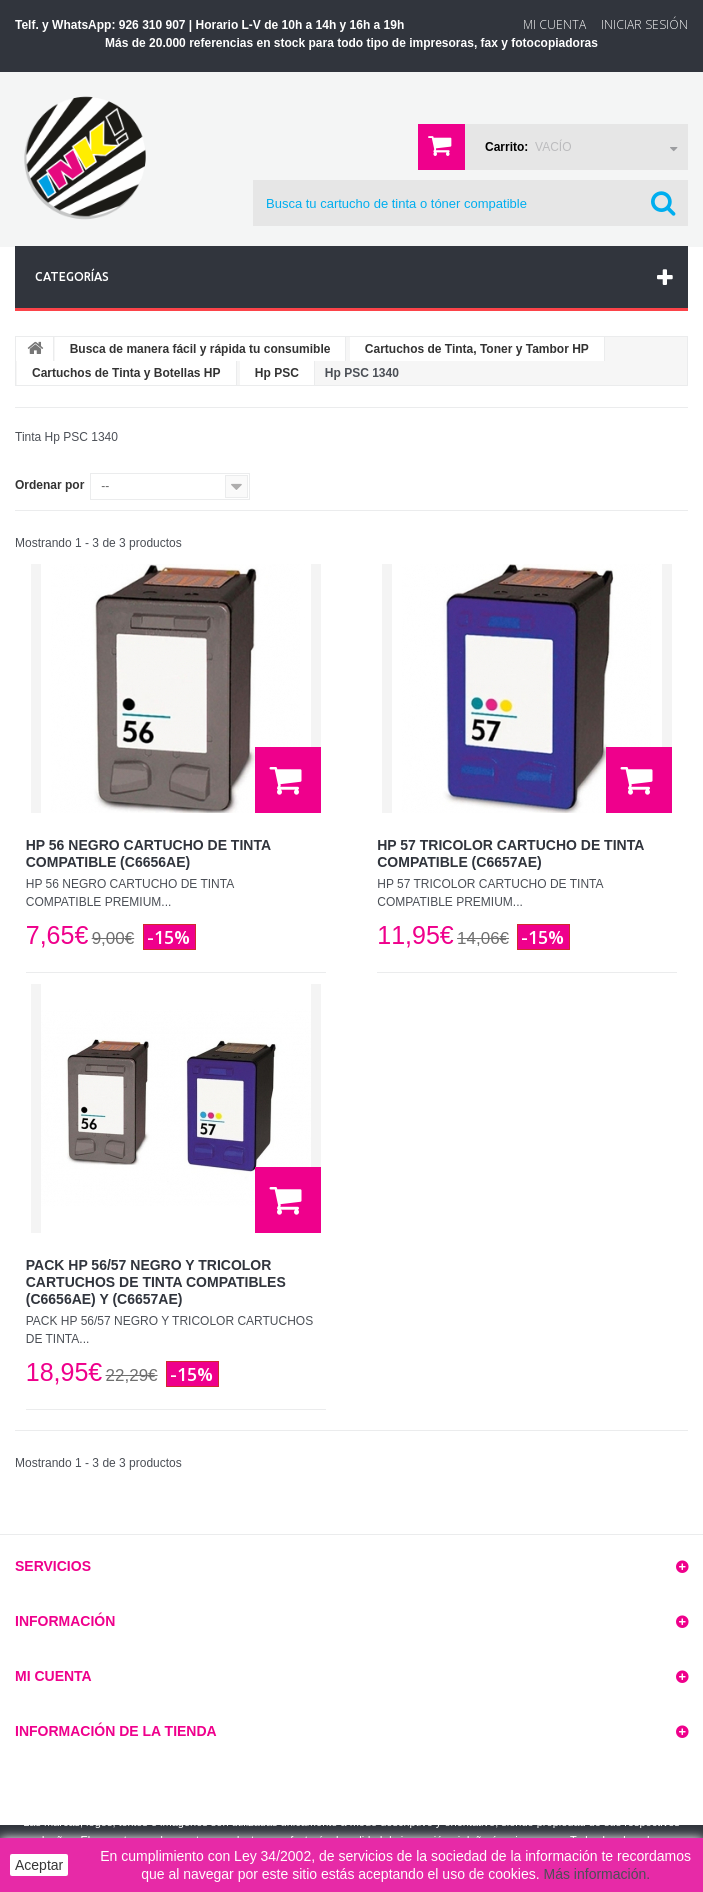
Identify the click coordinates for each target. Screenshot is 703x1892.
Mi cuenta (53, 1676)
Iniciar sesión (644, 24)
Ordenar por (49, 485)
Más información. (597, 1874)
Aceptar (39, 1865)
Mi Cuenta (554, 24)
